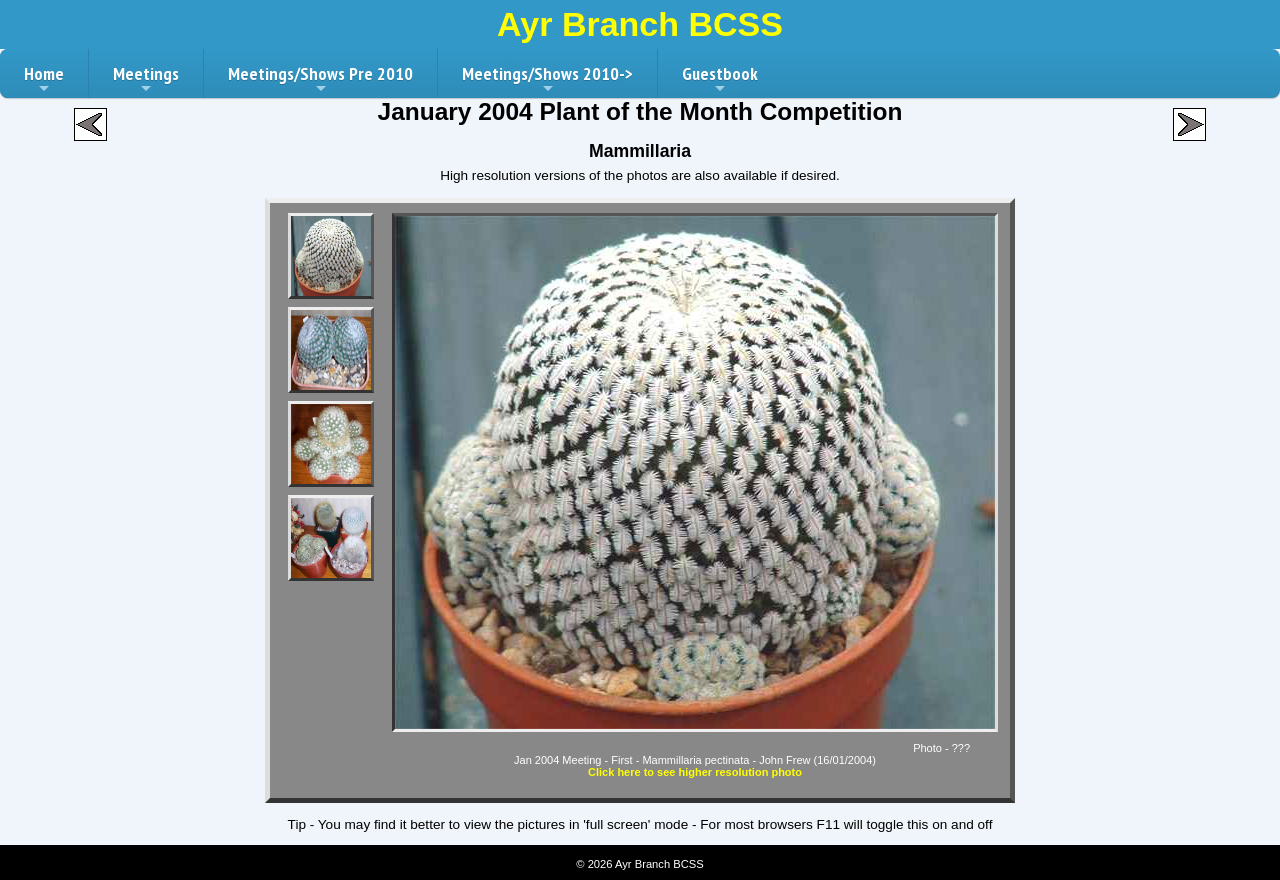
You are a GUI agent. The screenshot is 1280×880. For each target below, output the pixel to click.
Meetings (146, 80)
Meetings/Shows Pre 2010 (320, 80)
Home (44, 80)
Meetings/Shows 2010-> (547, 80)
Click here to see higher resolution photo (695, 772)
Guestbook (720, 80)
